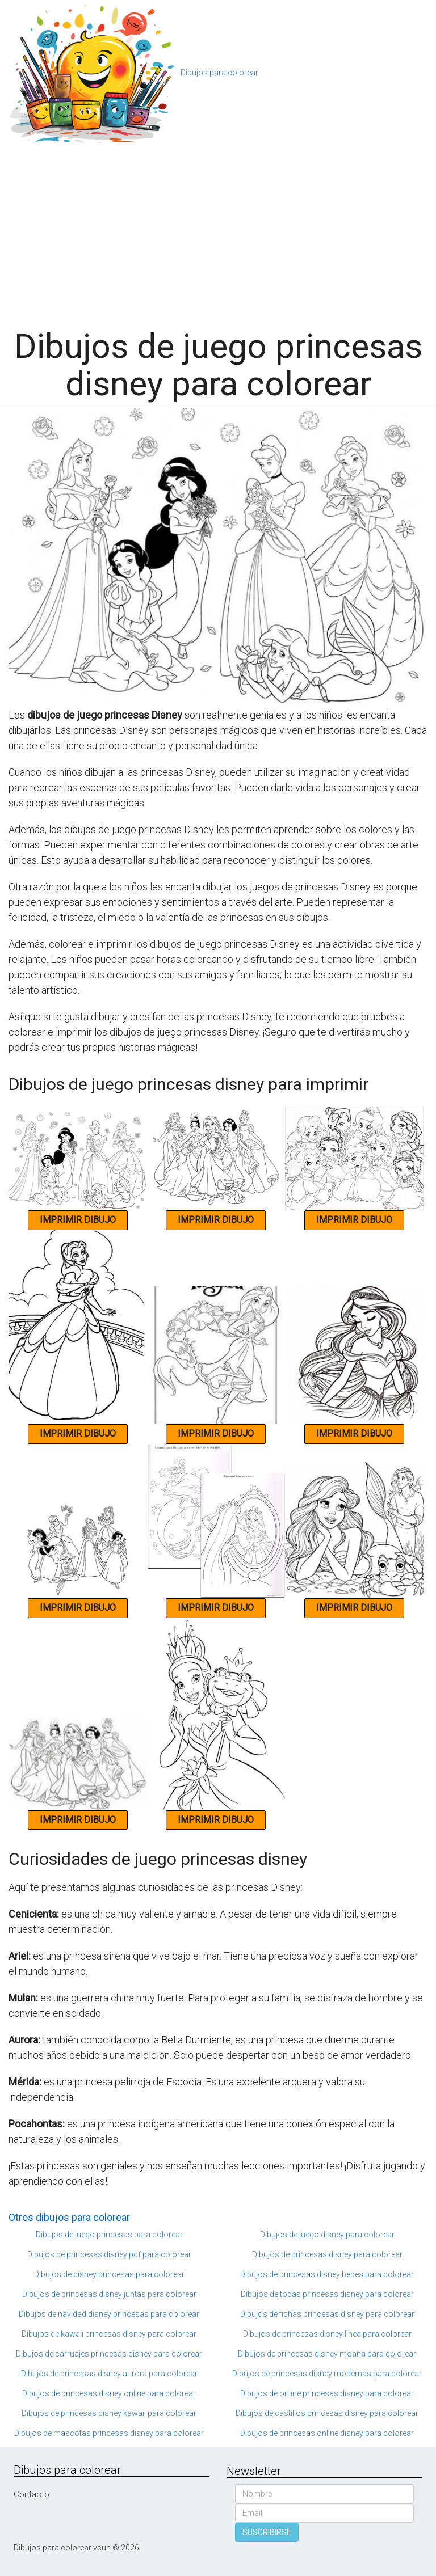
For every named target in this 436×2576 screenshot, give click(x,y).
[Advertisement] (218, 231)
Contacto (31, 2494)
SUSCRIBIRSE (266, 2532)
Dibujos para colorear (219, 72)
